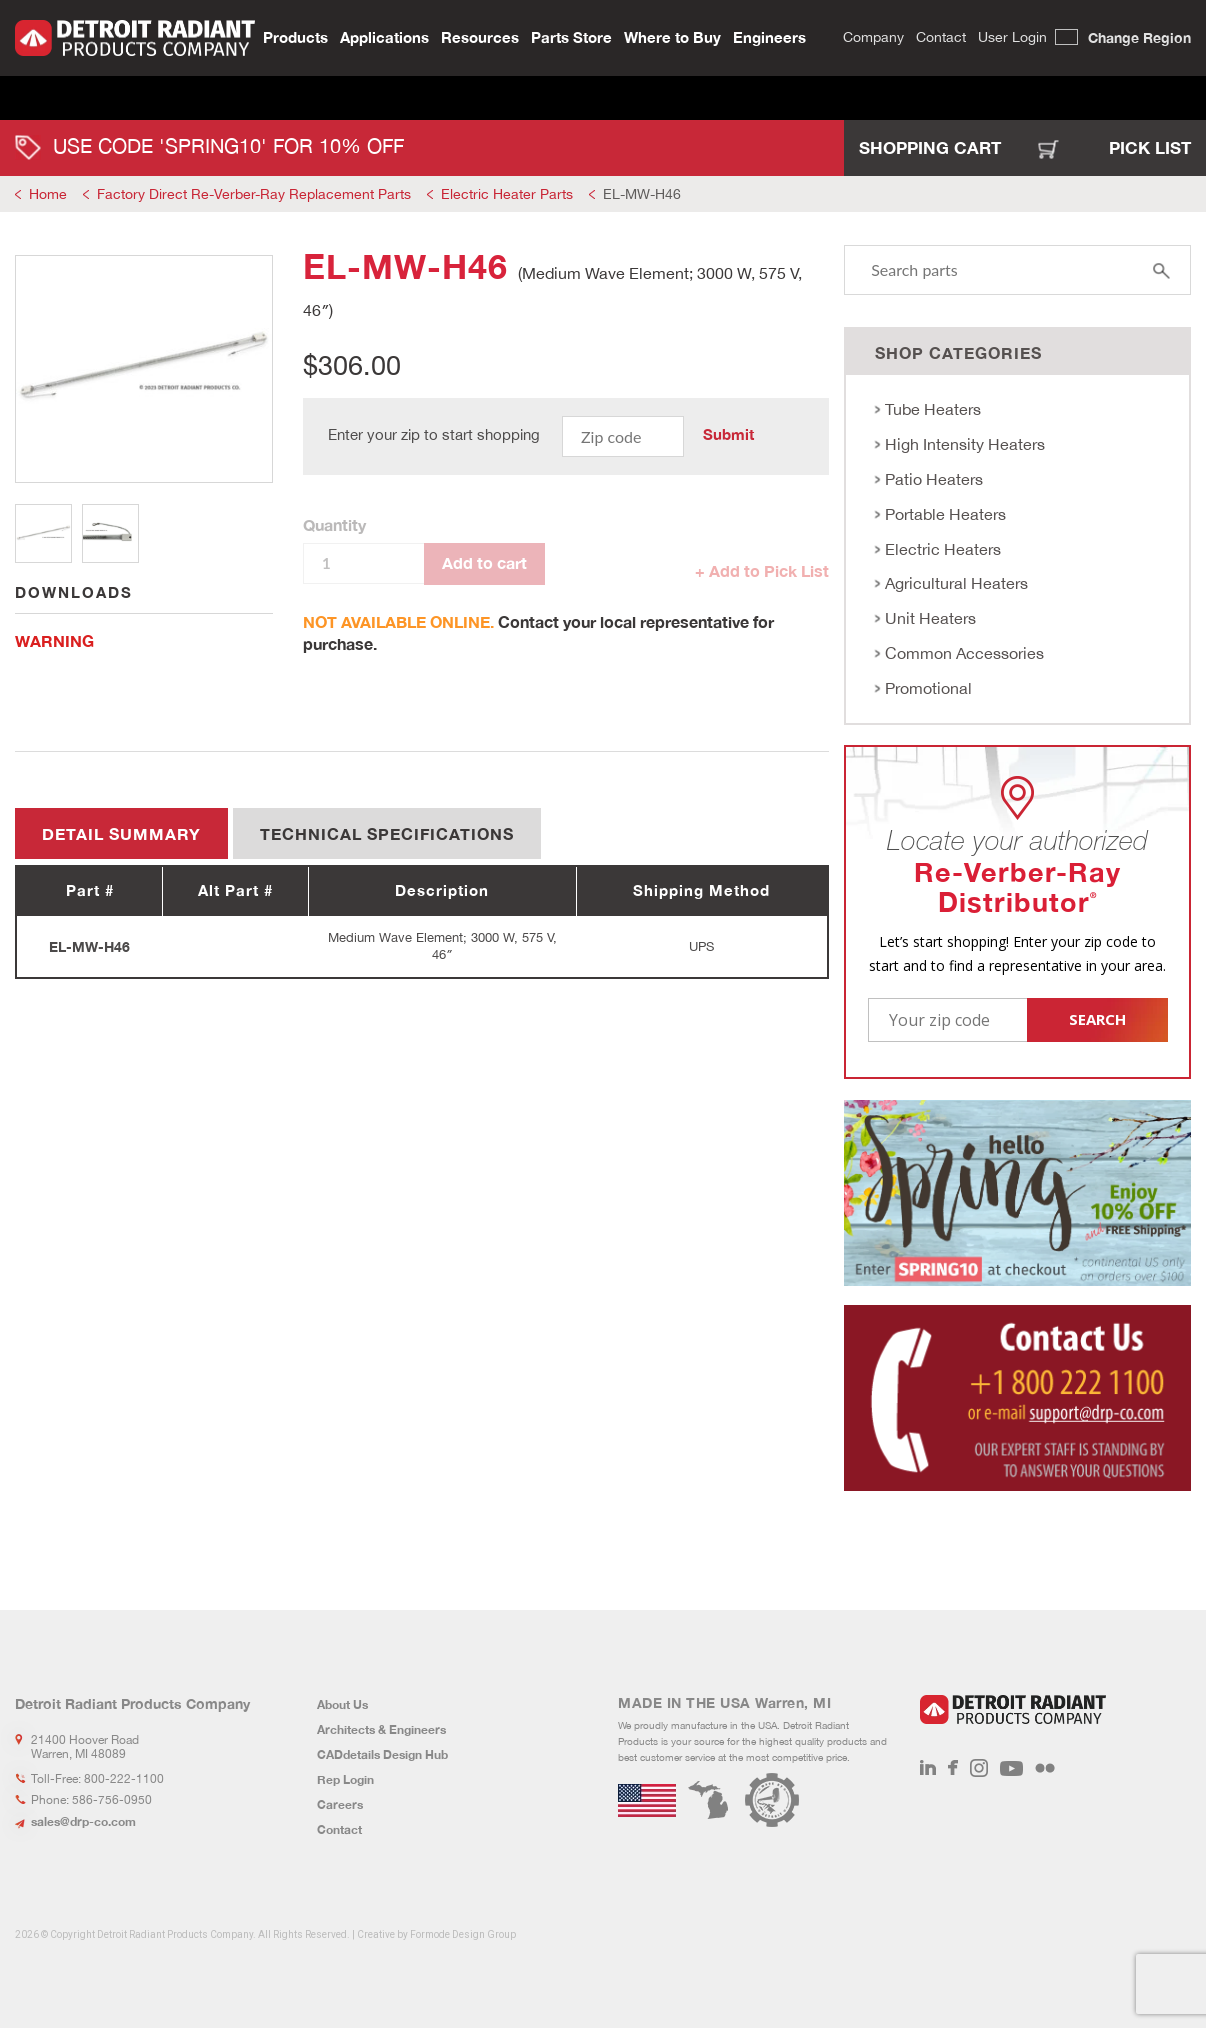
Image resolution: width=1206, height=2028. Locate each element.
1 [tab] (43, 533)
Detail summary (121, 833)
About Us (342, 1704)
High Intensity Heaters (965, 444)
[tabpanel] (144, 369)
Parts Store (571, 36)
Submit (728, 434)
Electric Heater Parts (507, 194)
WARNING (54, 640)
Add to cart (484, 562)
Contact (941, 36)
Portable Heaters (945, 514)
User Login (1012, 36)
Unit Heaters (930, 618)
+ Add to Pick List (762, 570)
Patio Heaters (934, 479)
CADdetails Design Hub (382, 1754)
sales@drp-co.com (83, 1821)
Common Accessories (964, 653)
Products (295, 36)
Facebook (953, 1768)
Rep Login (345, 1779)
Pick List (1150, 147)
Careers (340, 1804)
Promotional (928, 688)
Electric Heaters (943, 549)
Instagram (979, 1768)
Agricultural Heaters (956, 583)
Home (48, 194)
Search (824, 36)
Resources (480, 36)
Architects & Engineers (381, 1729)
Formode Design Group (463, 1934)
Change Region (1139, 36)
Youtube (1011, 1768)
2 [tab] (110, 533)
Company (873, 36)
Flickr (1045, 1768)
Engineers (769, 36)
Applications (384, 36)
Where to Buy (672, 36)
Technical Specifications (387, 833)
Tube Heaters (933, 409)
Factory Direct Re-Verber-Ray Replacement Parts (254, 194)
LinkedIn (928, 1768)
